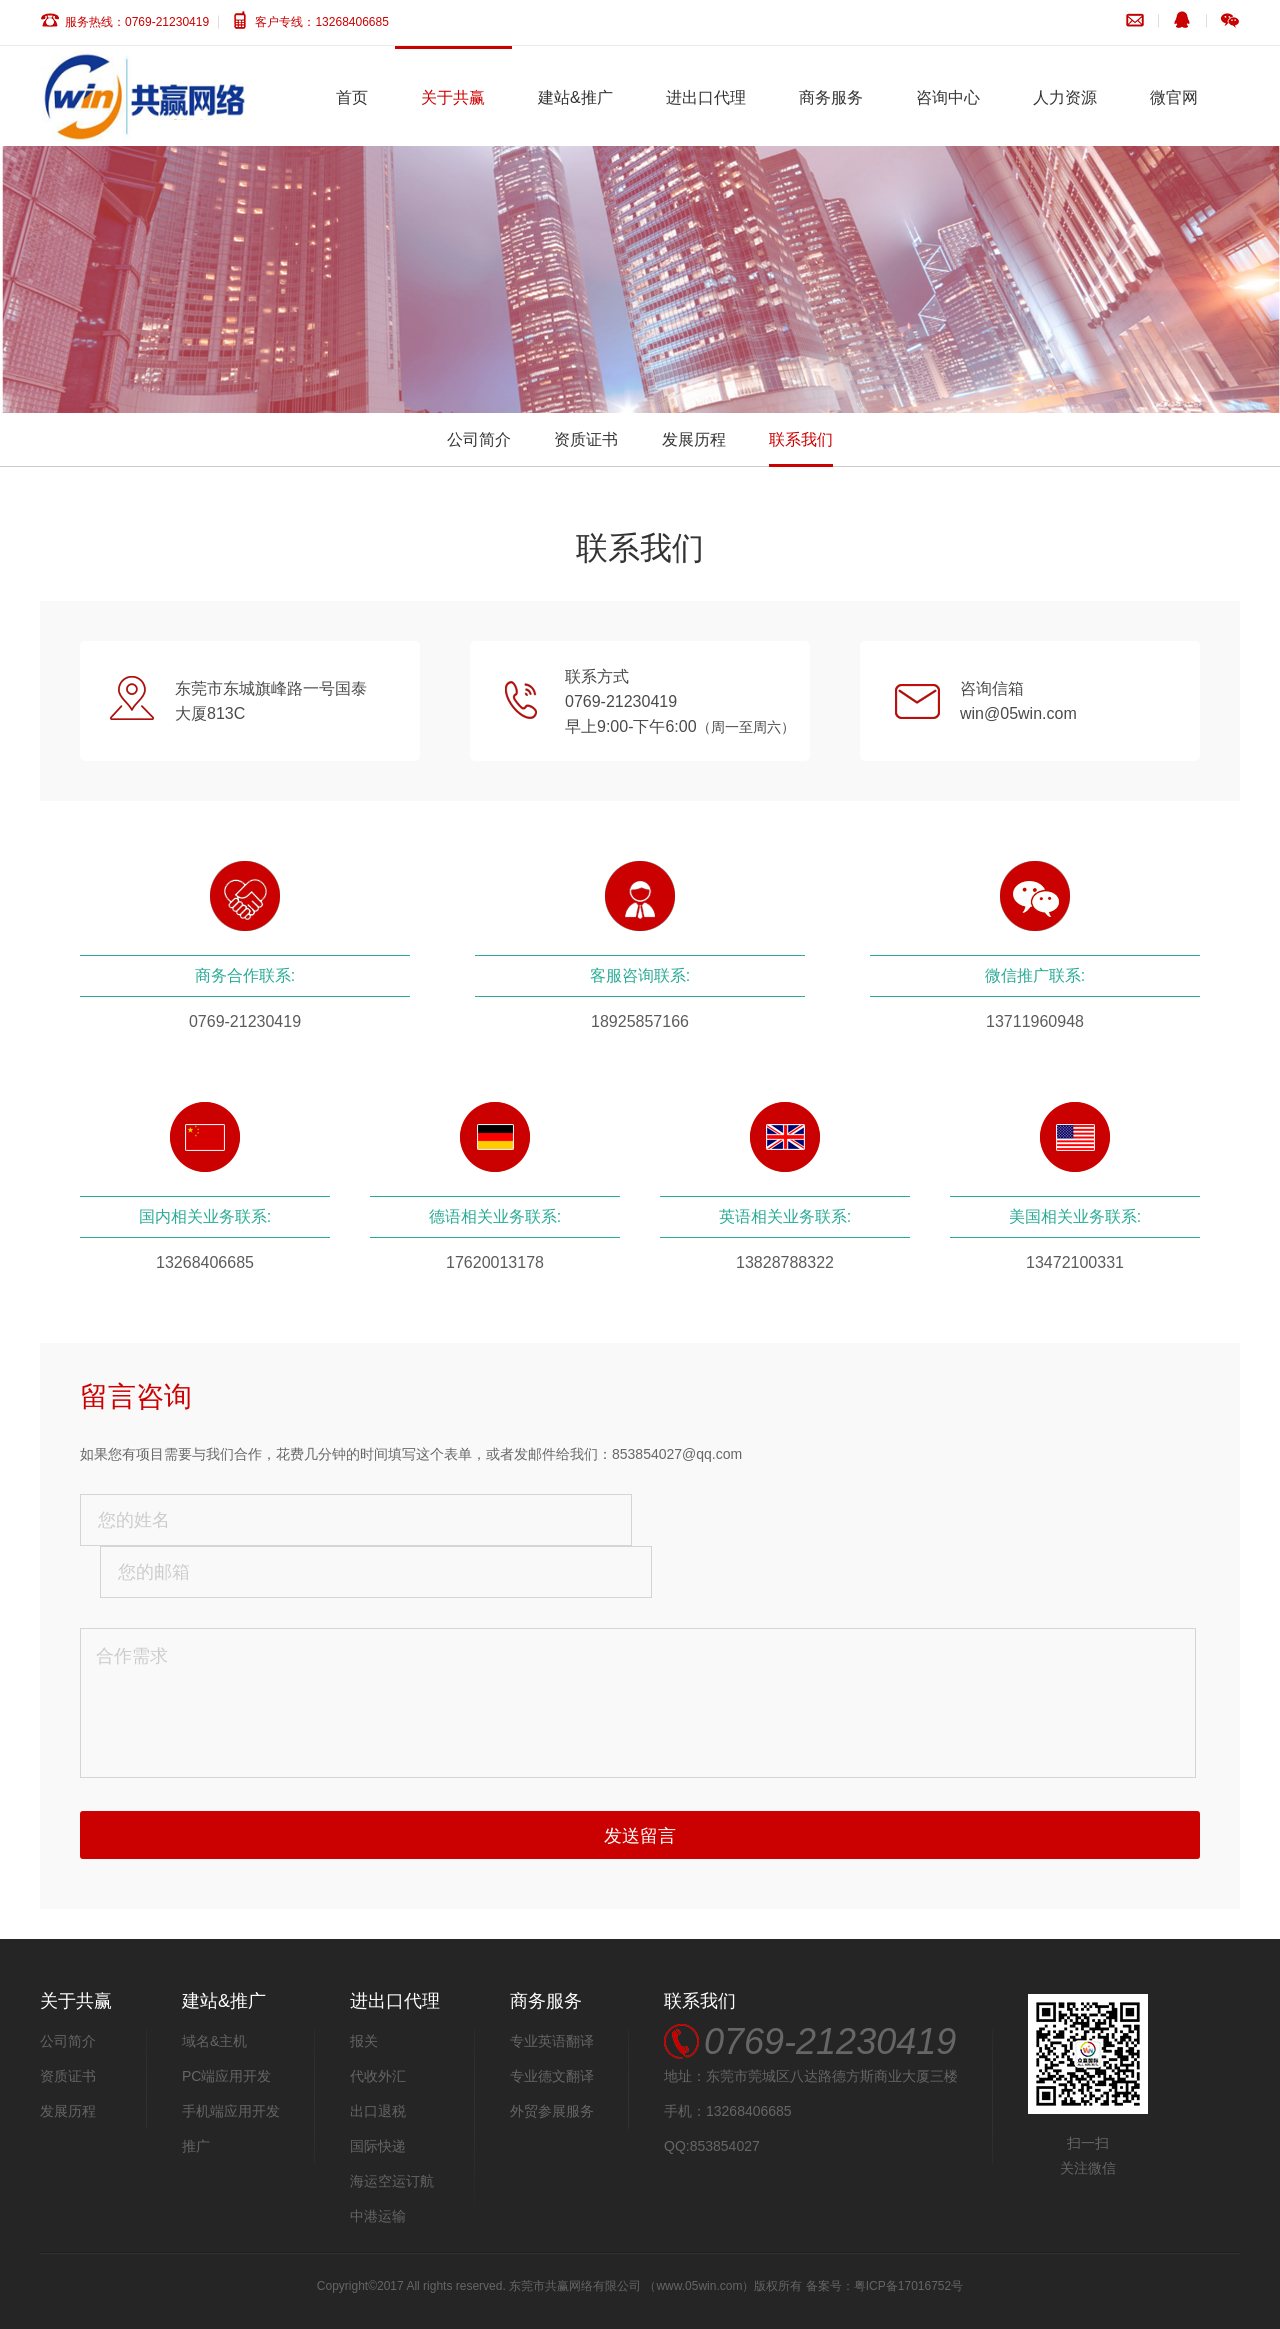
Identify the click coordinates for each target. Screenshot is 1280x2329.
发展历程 (694, 439)
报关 (364, 2041)
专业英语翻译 (552, 2041)
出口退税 (378, 2111)
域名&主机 (214, 2041)
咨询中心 (948, 97)
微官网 (1174, 97)
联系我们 (801, 439)
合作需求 (638, 1703)
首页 (352, 97)
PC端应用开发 (226, 2076)
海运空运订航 (392, 2181)
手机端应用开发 (231, 2111)
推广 (196, 2146)
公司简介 (479, 439)
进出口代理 (706, 97)
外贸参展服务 (552, 2111)
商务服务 (831, 97)
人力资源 (1065, 97)
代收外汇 (378, 2076)
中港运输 (378, 2216)
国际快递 (378, 2146)
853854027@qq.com (677, 1454)
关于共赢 (453, 97)
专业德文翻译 (552, 2076)
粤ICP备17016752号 (908, 2286)
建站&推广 (575, 97)
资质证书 (586, 439)
